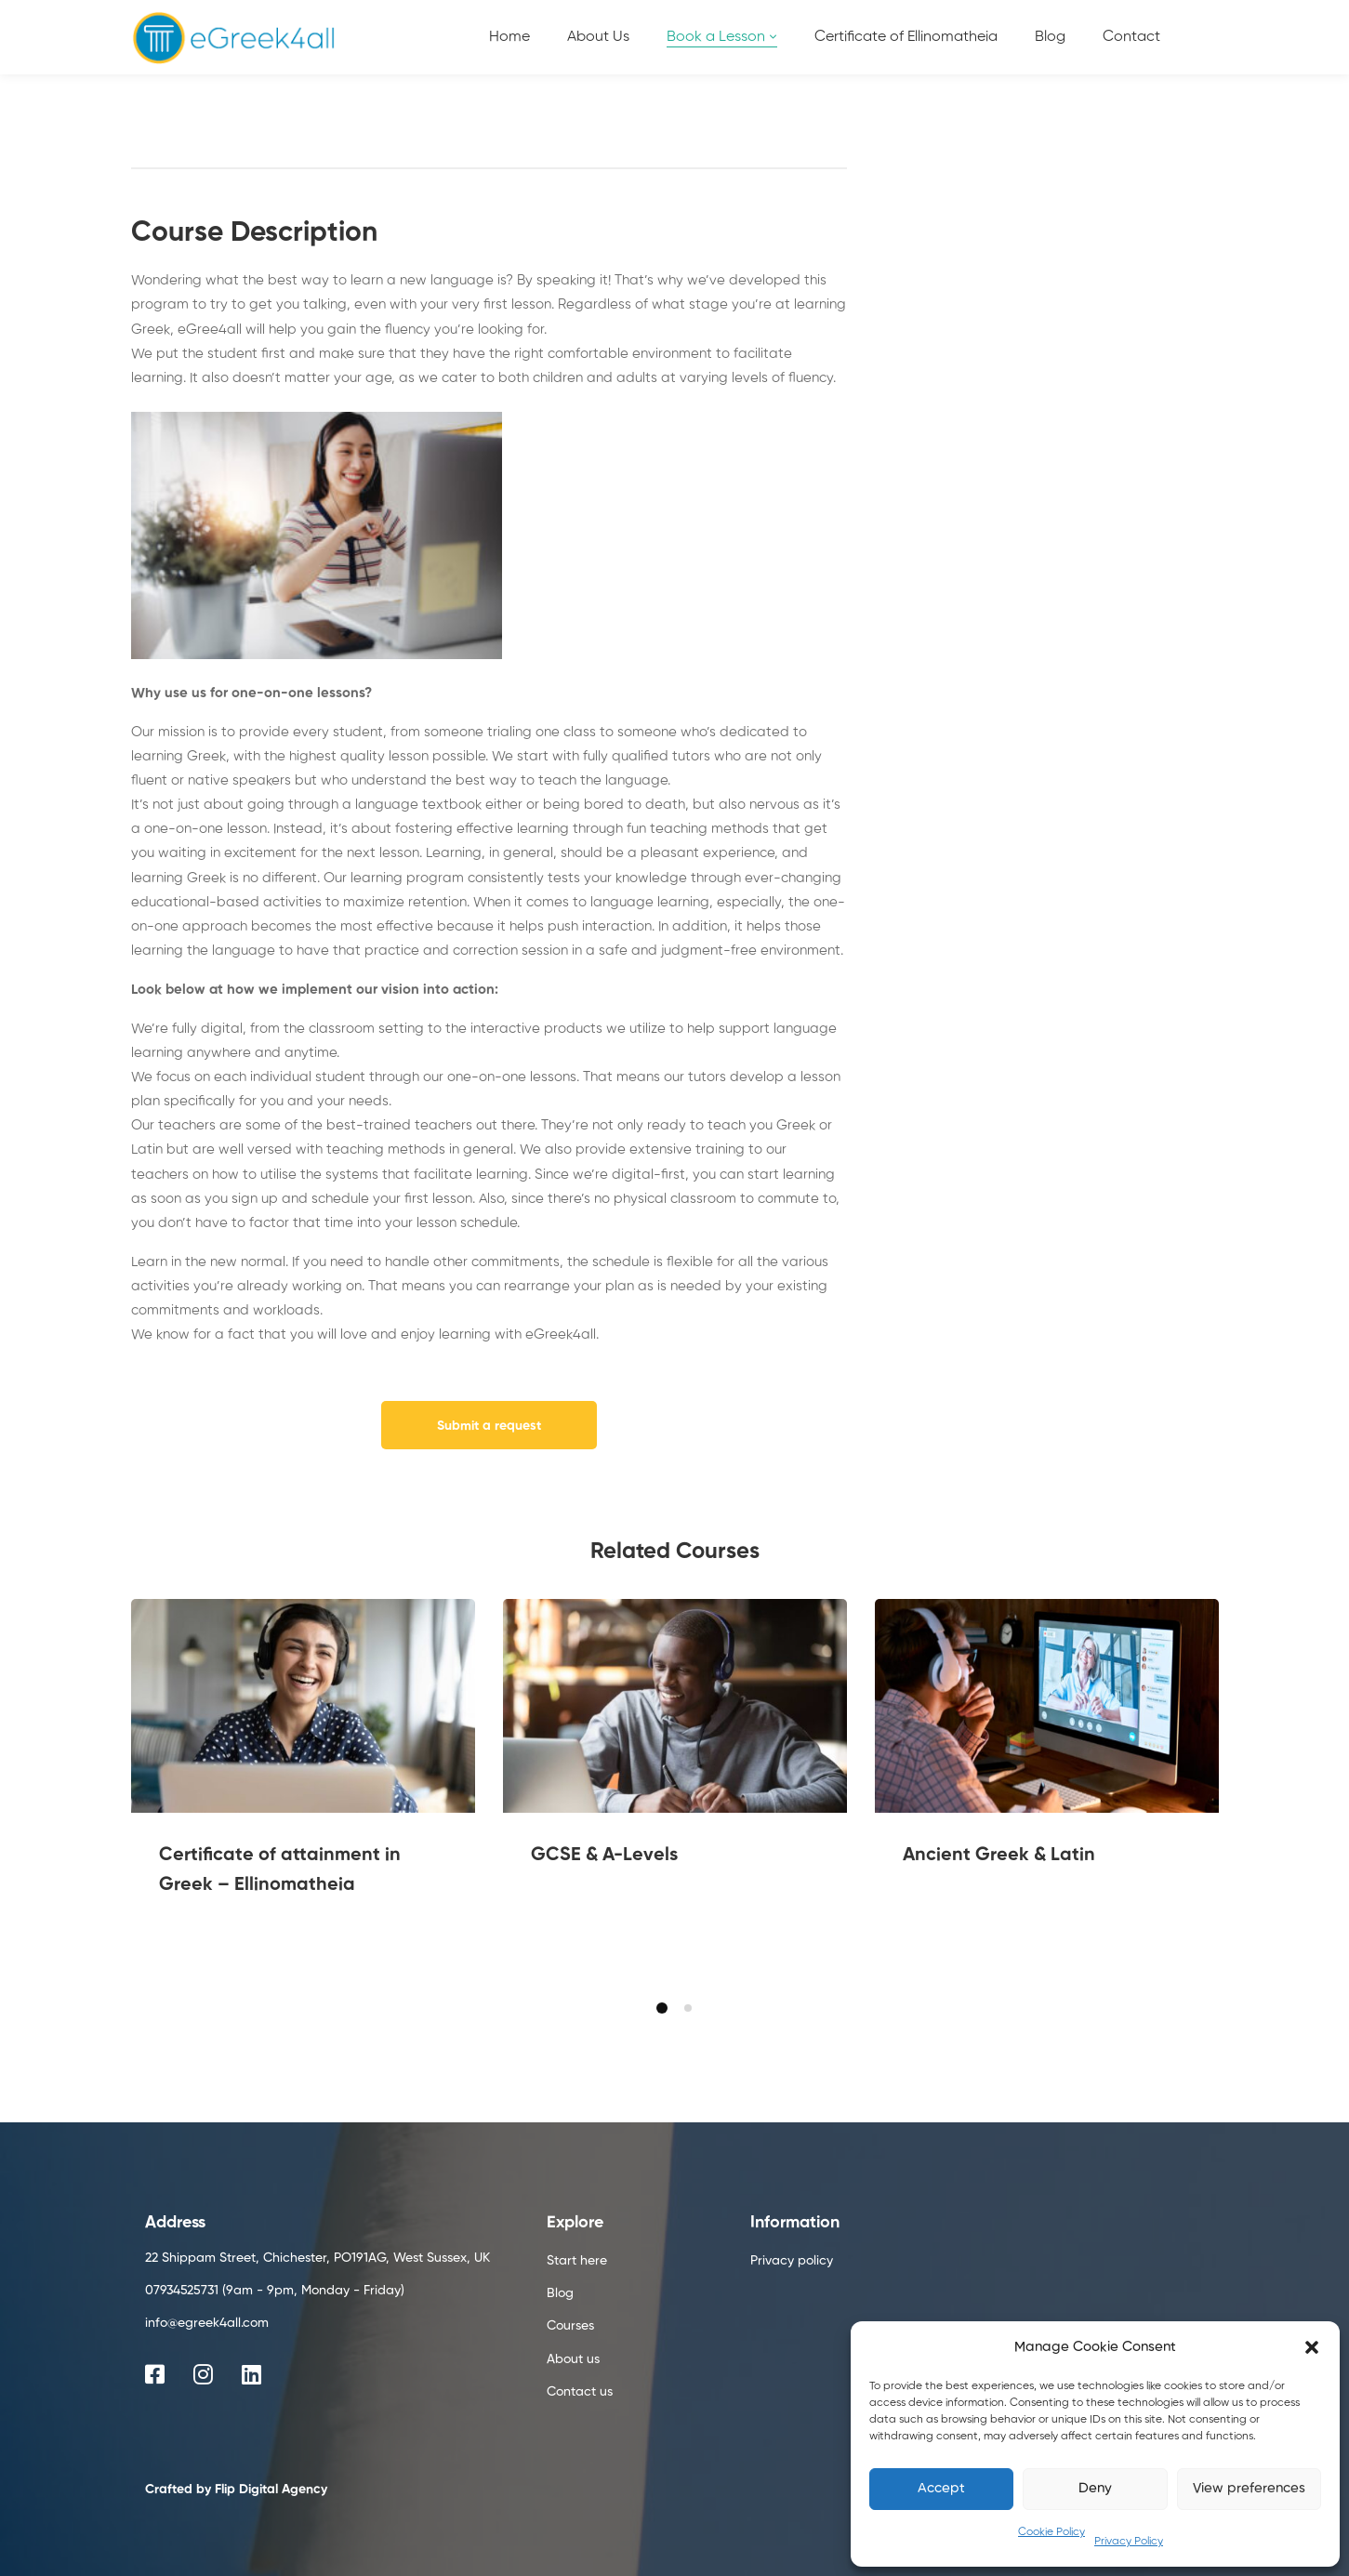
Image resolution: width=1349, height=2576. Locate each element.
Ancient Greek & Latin (999, 1855)
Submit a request (489, 1426)
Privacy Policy (1128, 2541)
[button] (1312, 2347)
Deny (1095, 2488)
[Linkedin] (251, 2374)
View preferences (1249, 2488)
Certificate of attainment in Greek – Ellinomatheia (280, 1870)
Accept (941, 2488)
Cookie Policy (1051, 2532)
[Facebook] (155, 2374)
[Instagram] (203, 2374)
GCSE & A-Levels (604, 1855)
